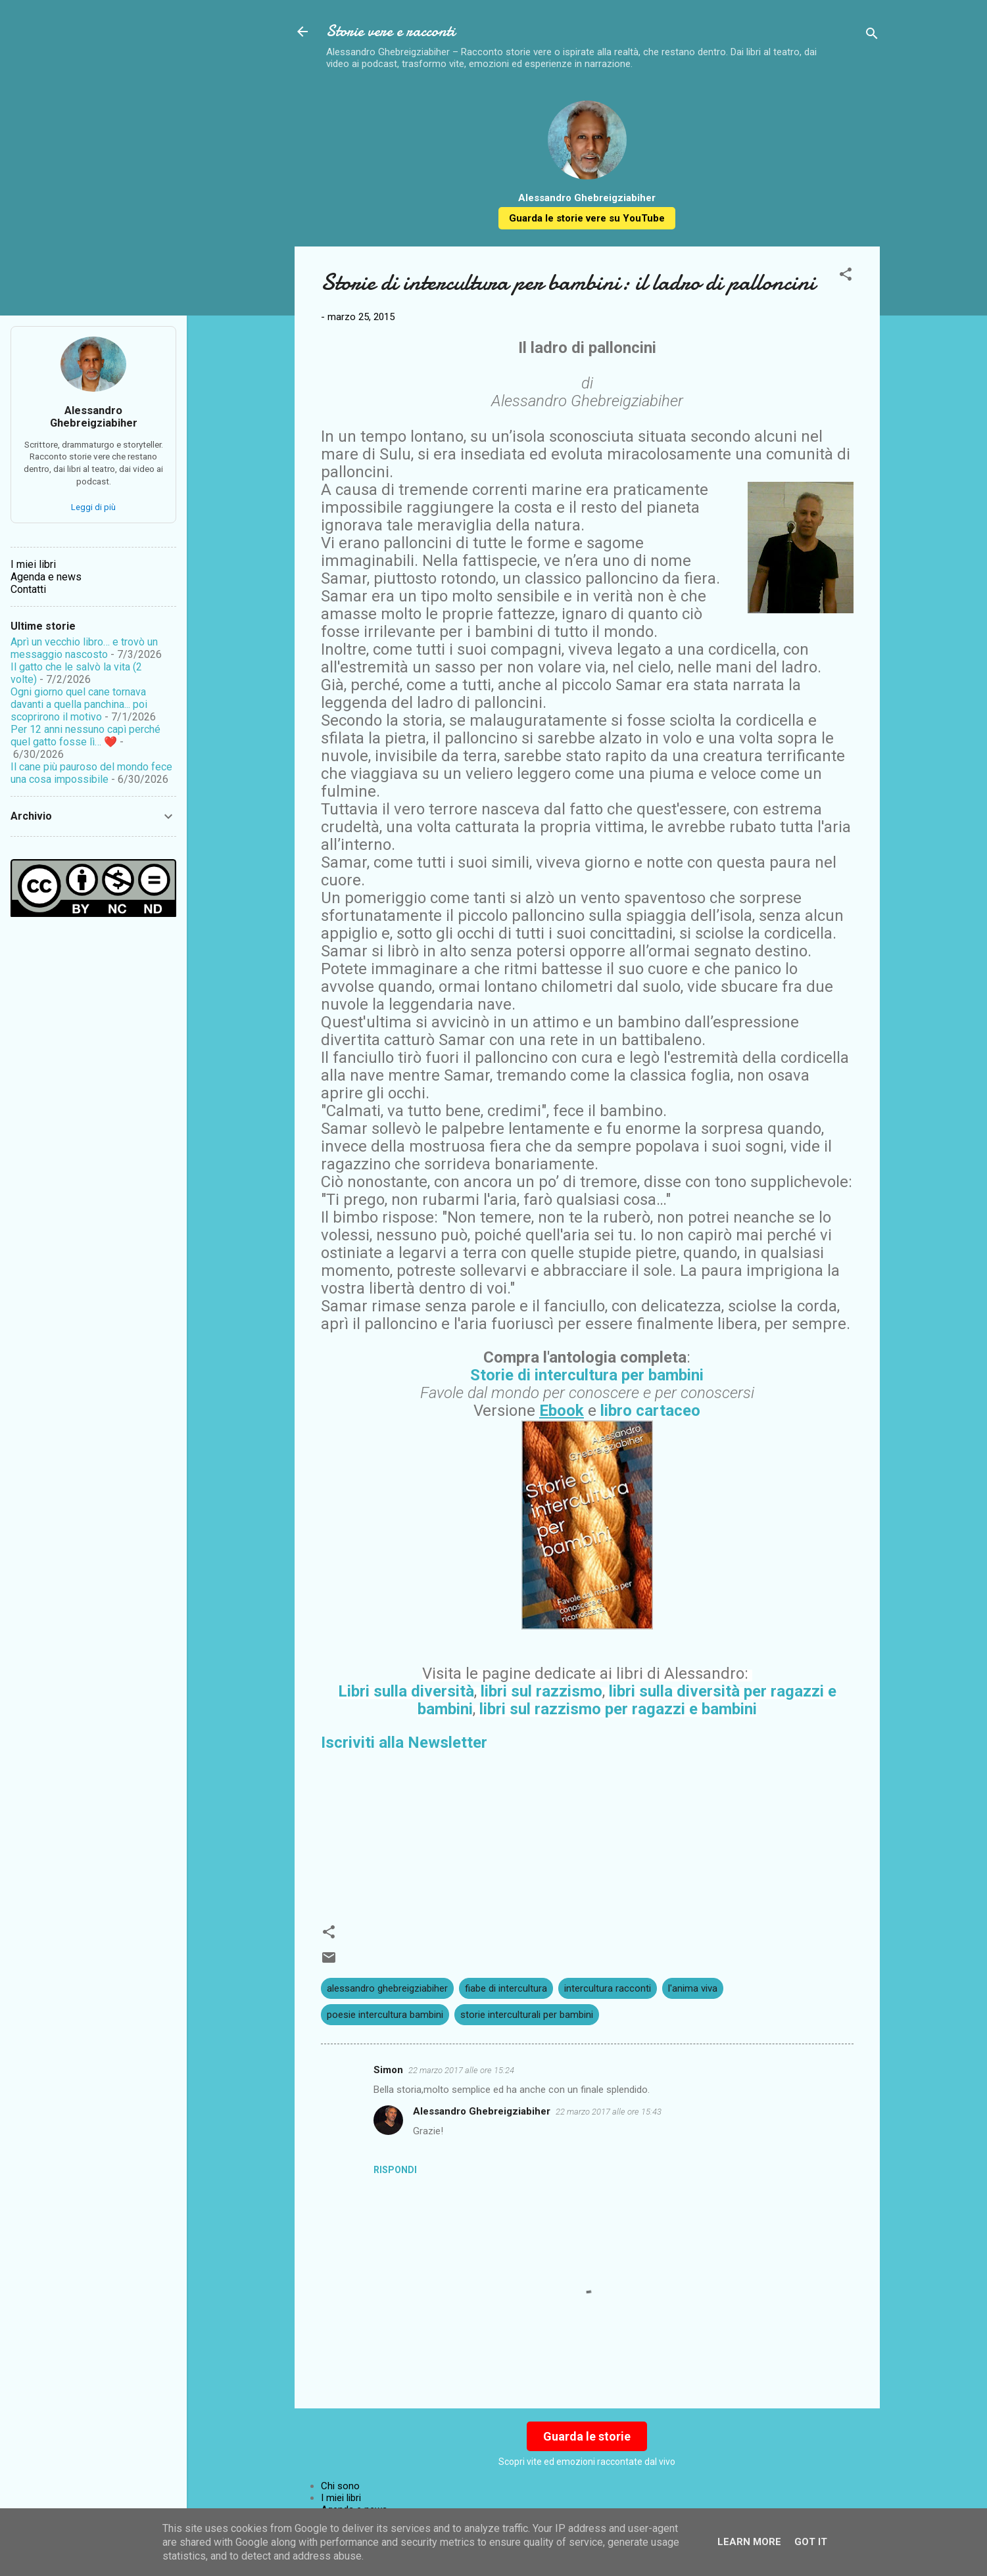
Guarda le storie (587, 2436)
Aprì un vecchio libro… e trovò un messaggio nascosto (84, 648)
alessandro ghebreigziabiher (387, 1988)
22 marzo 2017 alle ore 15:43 (609, 2112)
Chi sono (340, 2486)
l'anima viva (692, 1988)
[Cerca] (872, 36)
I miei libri (341, 2498)
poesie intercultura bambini (385, 2015)
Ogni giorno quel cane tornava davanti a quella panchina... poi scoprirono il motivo (79, 704)
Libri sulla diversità (406, 1691)
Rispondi (395, 2170)
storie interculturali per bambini (526, 2015)
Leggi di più (93, 507)
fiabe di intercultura (506, 1988)
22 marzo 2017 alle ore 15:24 (461, 2070)
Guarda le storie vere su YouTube (587, 218)
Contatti (28, 589)
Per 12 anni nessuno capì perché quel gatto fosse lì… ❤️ (85, 735)
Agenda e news (46, 577)
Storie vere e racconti (390, 31)
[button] (846, 276)
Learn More (749, 2542)
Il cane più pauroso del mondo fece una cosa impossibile (91, 773)
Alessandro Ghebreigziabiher (481, 2111)
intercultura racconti (607, 1988)
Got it (810, 2542)
